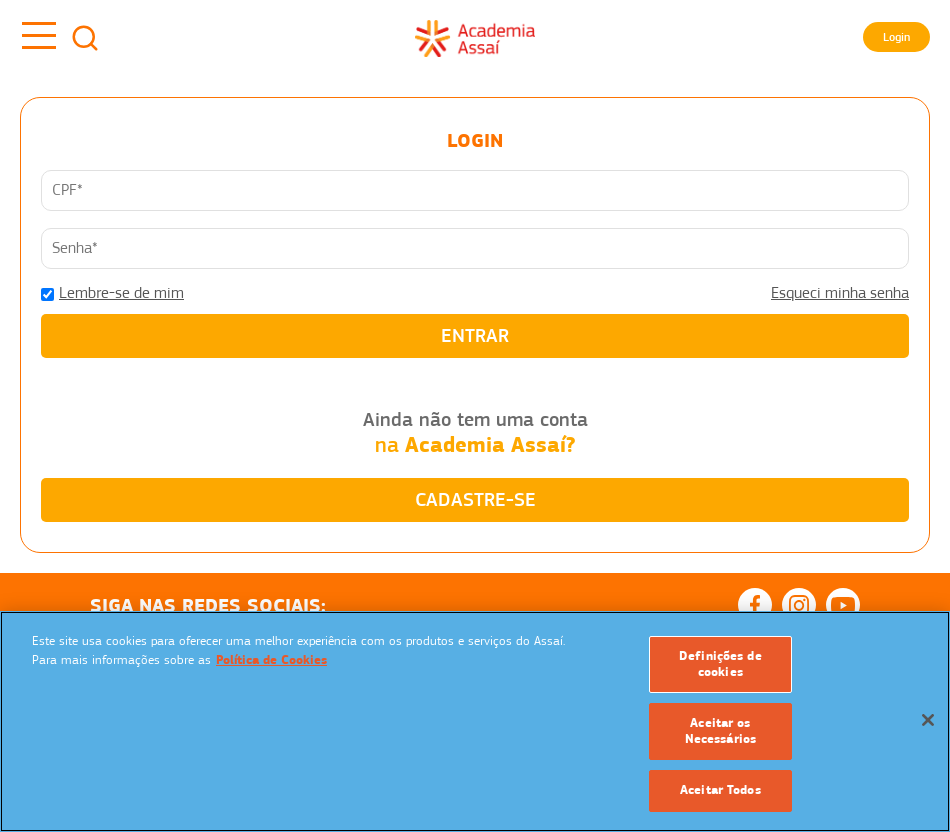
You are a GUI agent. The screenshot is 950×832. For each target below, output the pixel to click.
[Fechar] (928, 720)
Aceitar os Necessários (720, 731)
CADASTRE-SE (475, 499)
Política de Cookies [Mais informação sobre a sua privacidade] (271, 660)
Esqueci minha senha (840, 293)
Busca (85, 38)
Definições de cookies (720, 664)
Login (896, 37)
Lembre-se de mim (121, 293)
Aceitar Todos (720, 790)
